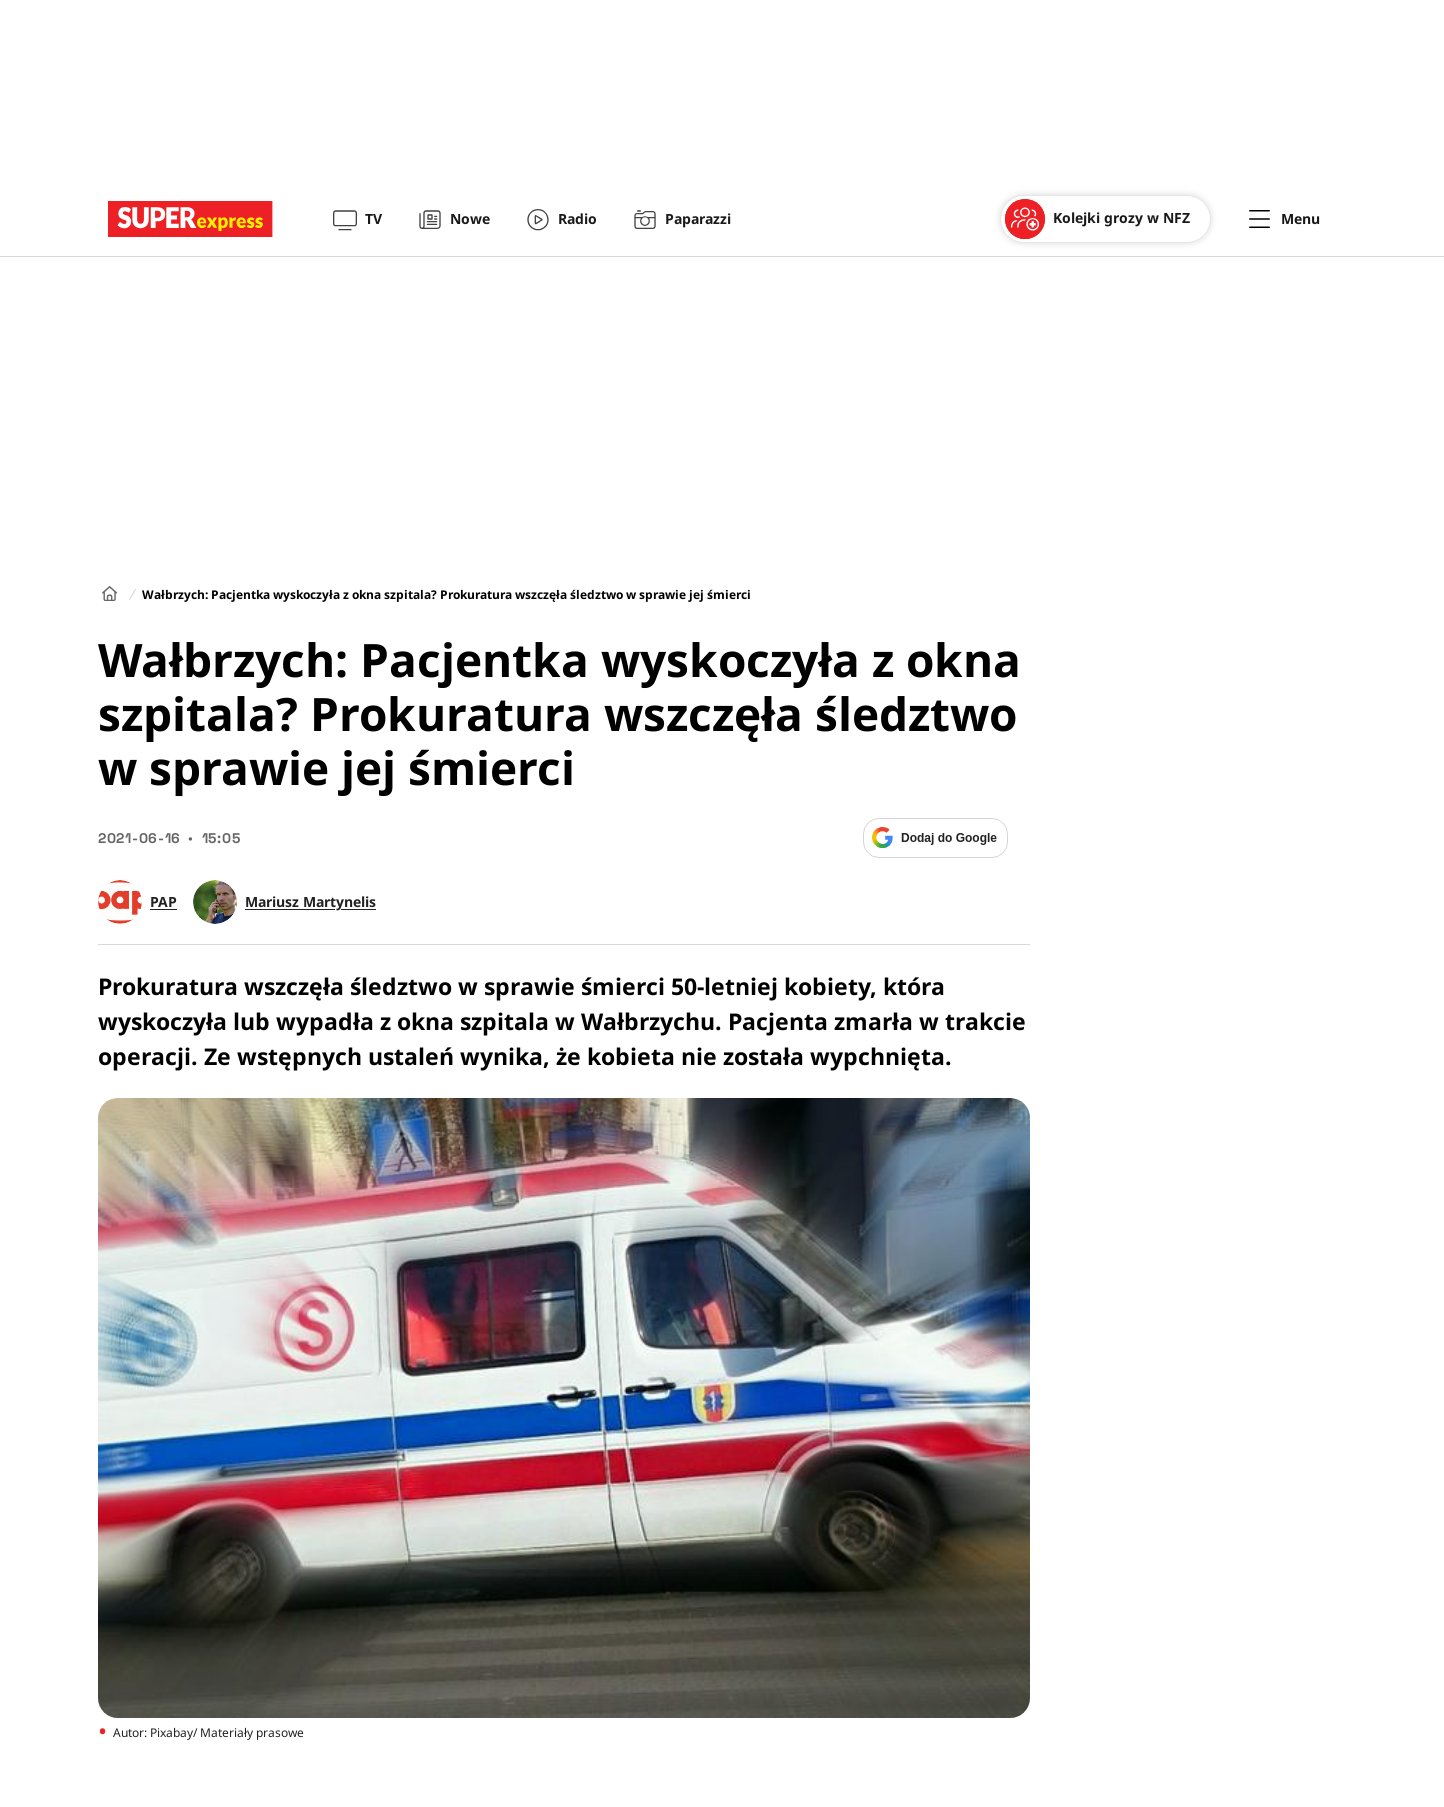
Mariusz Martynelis (310, 902)
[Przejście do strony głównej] (190, 219)
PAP (163, 902)
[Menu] (1284, 219)
